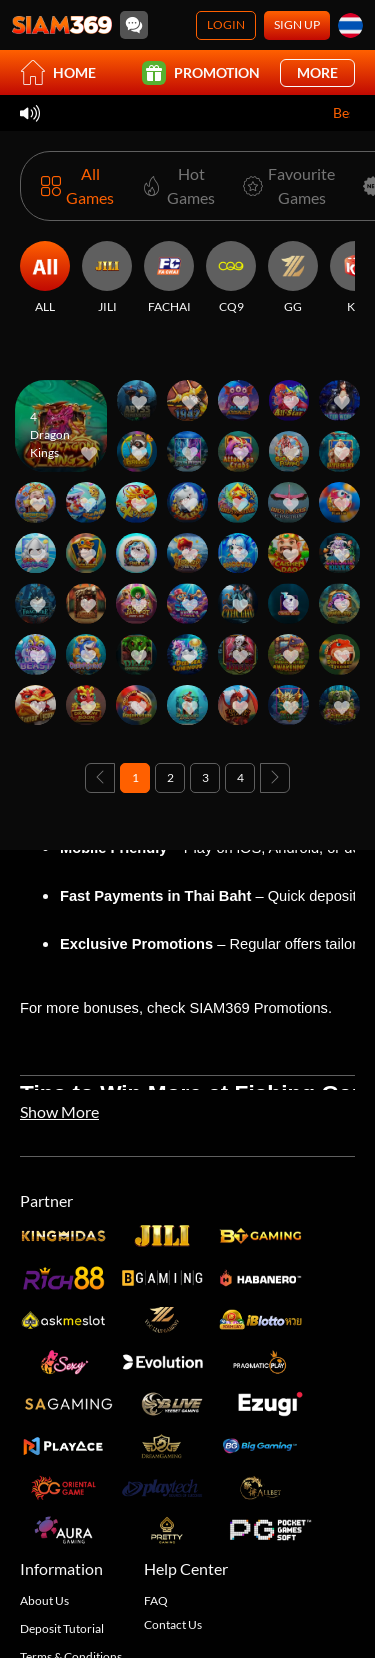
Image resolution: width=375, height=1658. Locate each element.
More (317, 72)
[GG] (293, 278)
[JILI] (107, 278)
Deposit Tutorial (62, 1514)
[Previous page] (100, 778)
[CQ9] (231, 278)
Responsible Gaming (73, 1590)
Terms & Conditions (71, 1542)
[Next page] (275, 778)
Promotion (201, 73)
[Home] (62, 25)
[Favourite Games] (285, 186)
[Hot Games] (174, 186)
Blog (32, 1638)
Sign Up (297, 24)
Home (58, 72)
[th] (350, 25)
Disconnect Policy (67, 1614)
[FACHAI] (169, 278)
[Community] (134, 25)
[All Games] (77, 186)
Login (226, 24)
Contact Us (173, 1510)
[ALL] (45, 278)
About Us (44, 1486)
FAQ (156, 1486)
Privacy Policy (56, 1566)
